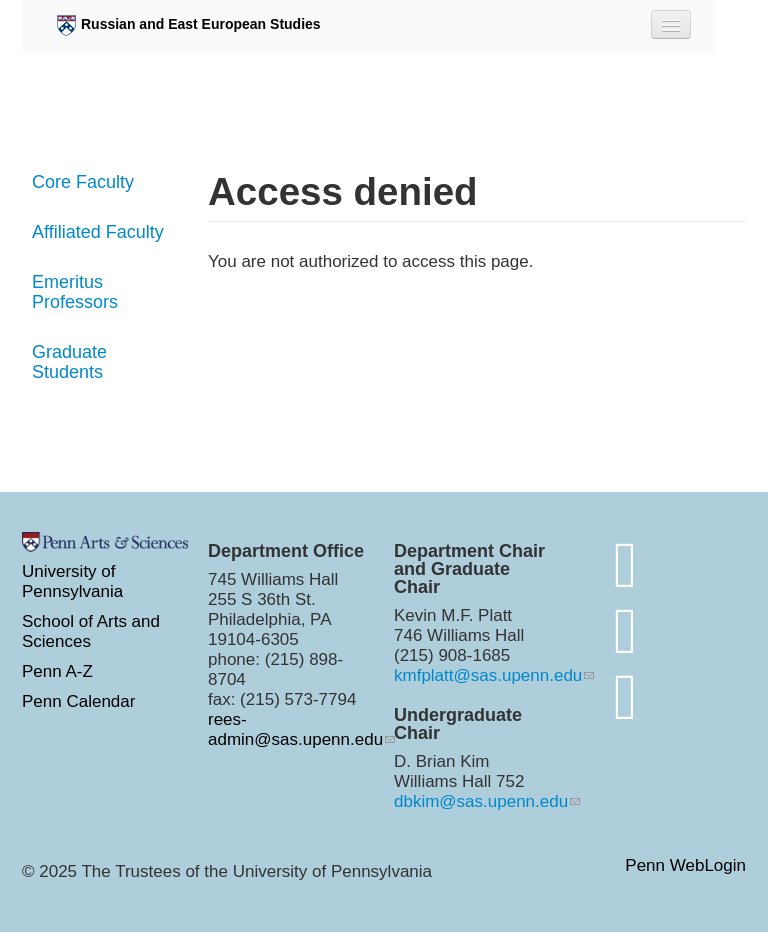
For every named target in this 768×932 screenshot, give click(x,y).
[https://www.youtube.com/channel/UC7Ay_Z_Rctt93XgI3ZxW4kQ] (625, 696)
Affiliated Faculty (98, 232)
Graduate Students (69, 362)
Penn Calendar (78, 701)
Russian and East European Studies (189, 25)
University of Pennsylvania (72, 581)
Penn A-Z (57, 671)
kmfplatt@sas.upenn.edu (488, 675)
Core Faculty (83, 182)
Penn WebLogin (685, 866)
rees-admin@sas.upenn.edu (295, 729)
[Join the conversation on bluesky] (625, 564)
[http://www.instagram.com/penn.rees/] (625, 630)
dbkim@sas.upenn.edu (481, 801)
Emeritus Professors (75, 292)
